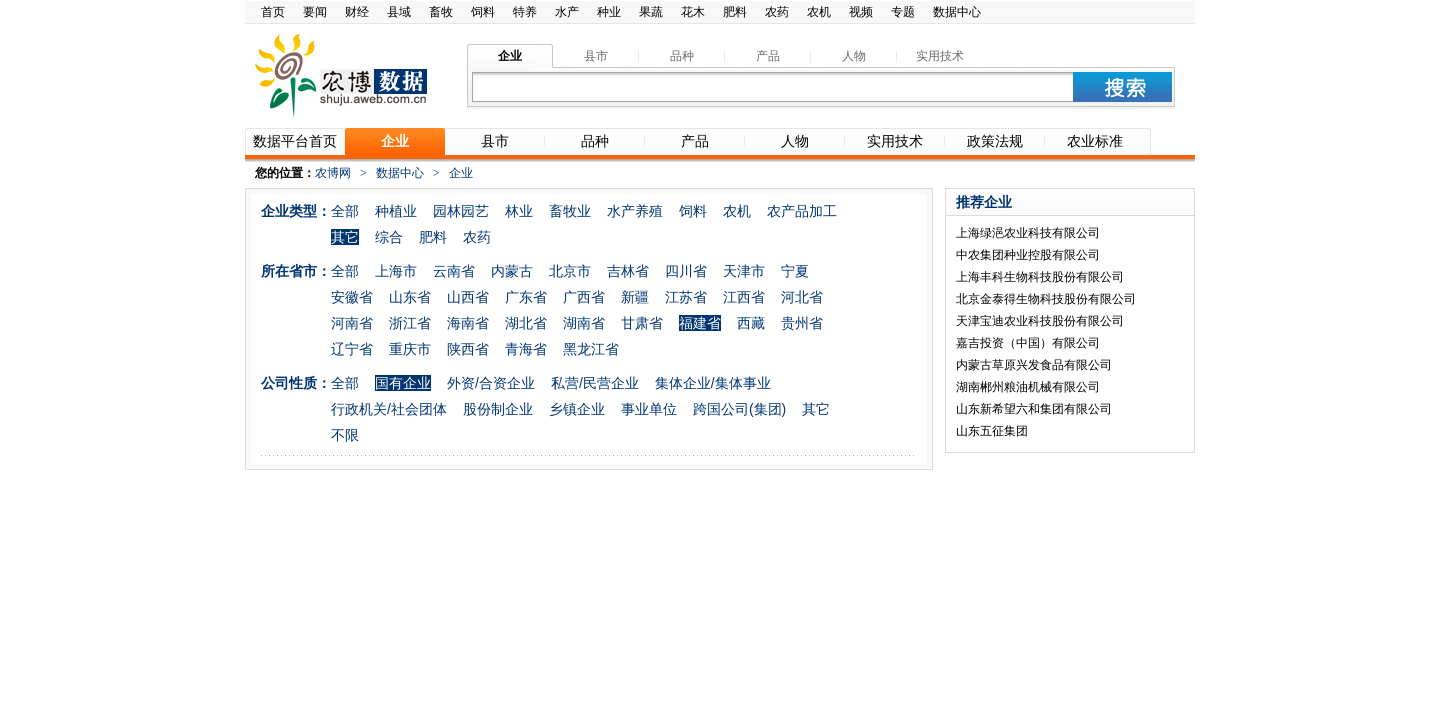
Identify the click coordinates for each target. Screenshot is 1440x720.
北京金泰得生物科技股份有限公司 (1046, 299)
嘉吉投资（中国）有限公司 (1028, 343)
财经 (357, 12)
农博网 (333, 173)
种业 (609, 12)
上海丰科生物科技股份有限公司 (1040, 277)
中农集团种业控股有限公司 (1028, 255)
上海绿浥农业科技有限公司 (1028, 233)
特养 (525, 12)
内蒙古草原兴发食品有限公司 (1034, 365)
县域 (399, 12)
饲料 (483, 12)
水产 (567, 12)
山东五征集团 (992, 431)
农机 (819, 12)
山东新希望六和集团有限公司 (1034, 409)
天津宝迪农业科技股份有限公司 (1040, 321)
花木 (693, 12)
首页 (273, 12)
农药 (777, 12)
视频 (861, 12)
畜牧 (441, 12)
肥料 (735, 12)
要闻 (315, 12)
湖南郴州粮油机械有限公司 (1028, 387)
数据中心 (957, 12)
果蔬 (651, 12)
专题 (903, 12)
